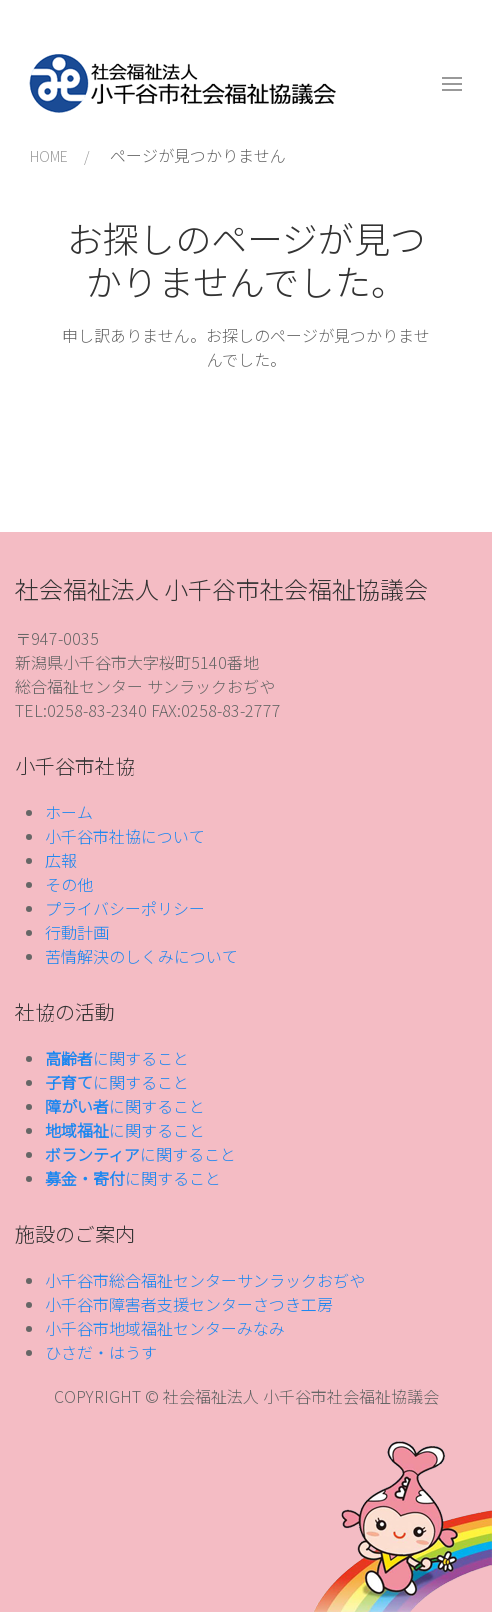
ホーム (69, 812)
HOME (49, 156)
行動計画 (77, 932)
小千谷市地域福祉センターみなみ (165, 1328)
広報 (61, 860)
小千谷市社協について (125, 836)
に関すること (117, 1058)
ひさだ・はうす (101, 1352)
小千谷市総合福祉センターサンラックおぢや (205, 1280)
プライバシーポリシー (125, 908)
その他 (69, 884)
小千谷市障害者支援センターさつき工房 (189, 1304)
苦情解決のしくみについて (141, 956)
